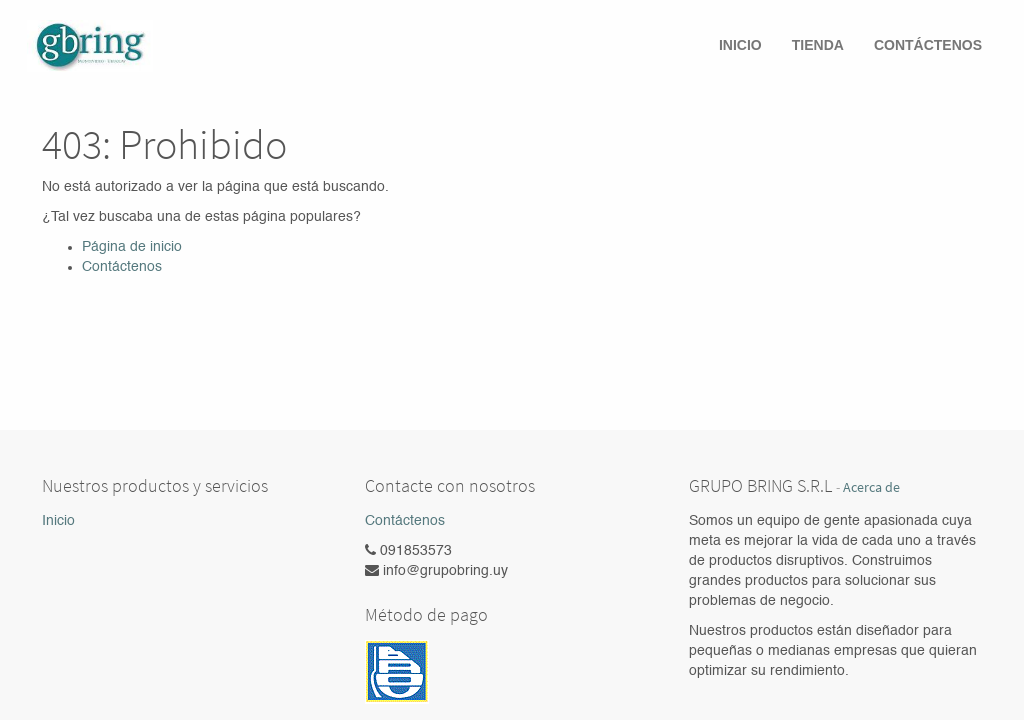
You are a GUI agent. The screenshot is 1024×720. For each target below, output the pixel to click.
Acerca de (871, 487)
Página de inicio (132, 247)
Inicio (58, 521)
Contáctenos (122, 267)
